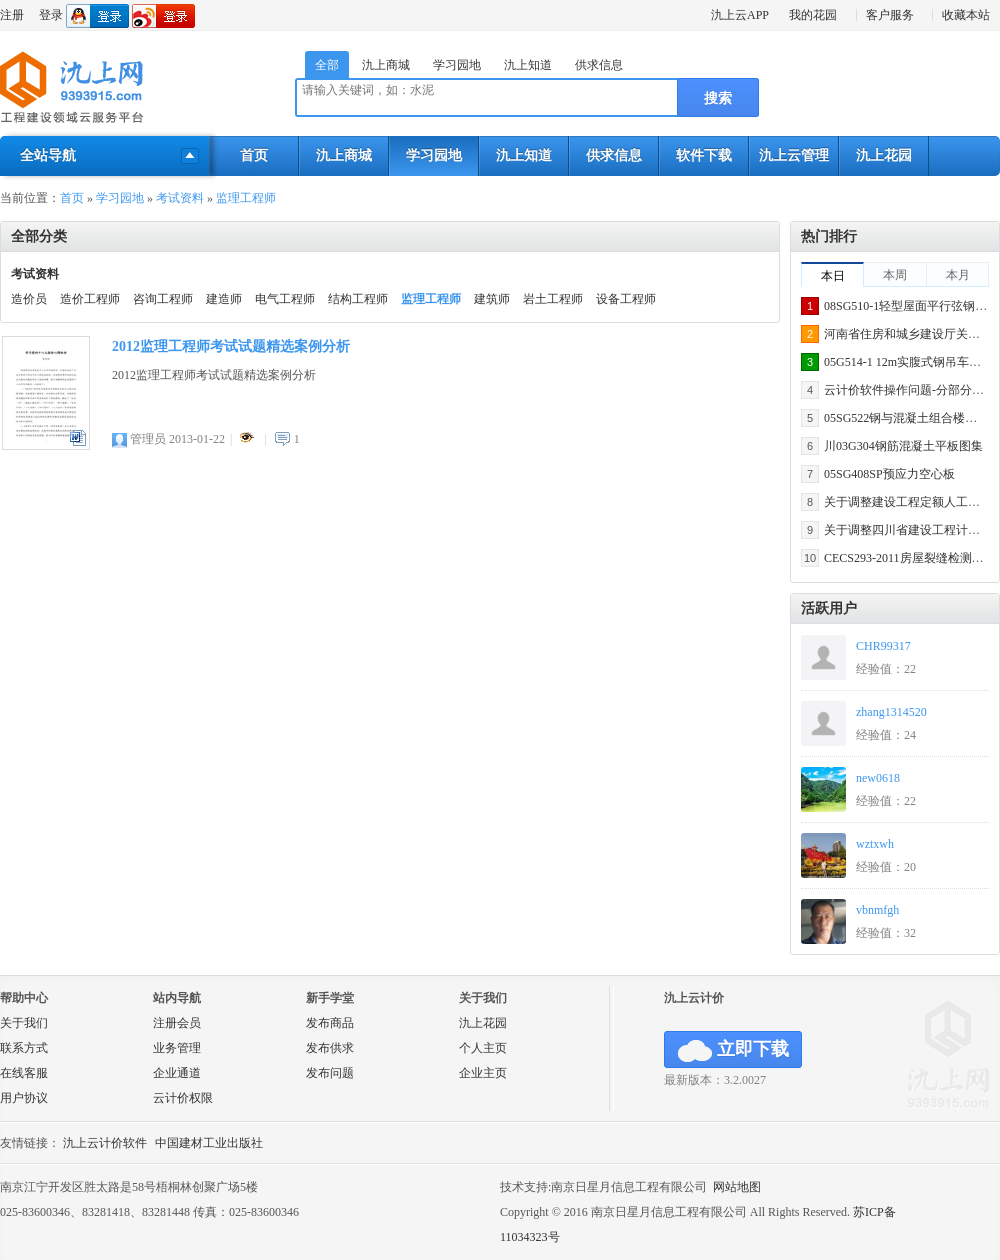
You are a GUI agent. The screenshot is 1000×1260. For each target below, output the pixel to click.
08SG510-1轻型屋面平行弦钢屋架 (911, 306)
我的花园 (813, 15)
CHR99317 (883, 646)
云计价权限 (183, 1098)
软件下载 (704, 155)
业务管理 (177, 1048)
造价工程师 (90, 299)
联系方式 (24, 1048)
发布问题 (330, 1073)
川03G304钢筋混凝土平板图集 (903, 446)
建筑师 (492, 299)
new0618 (878, 778)
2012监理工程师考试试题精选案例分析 (231, 346)
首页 (254, 155)
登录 (51, 15)
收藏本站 (966, 15)
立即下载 (733, 1050)
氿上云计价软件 (105, 1143)
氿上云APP (740, 15)
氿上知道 (528, 65)
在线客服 (24, 1073)
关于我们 (24, 1023)
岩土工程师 (553, 299)
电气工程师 (285, 299)
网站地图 (737, 1187)
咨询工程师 (163, 299)
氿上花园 (884, 155)
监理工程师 (246, 198)
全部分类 (39, 236)
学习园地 (457, 65)
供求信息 (599, 65)
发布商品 (330, 1023)
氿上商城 (386, 65)
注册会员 (177, 1023)
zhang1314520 (891, 712)
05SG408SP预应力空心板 (889, 474)
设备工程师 (626, 299)
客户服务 (890, 15)
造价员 (29, 299)
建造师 (224, 299)
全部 (327, 65)
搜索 (718, 98)
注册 (12, 15)
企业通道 (177, 1073)
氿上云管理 (794, 155)
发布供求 (330, 1048)
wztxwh (875, 844)
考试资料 (180, 198)
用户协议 (24, 1098)
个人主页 (483, 1048)
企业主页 (483, 1073)
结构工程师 (358, 299)
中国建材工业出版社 (209, 1143)
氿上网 (72, 88)
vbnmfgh (877, 910)
